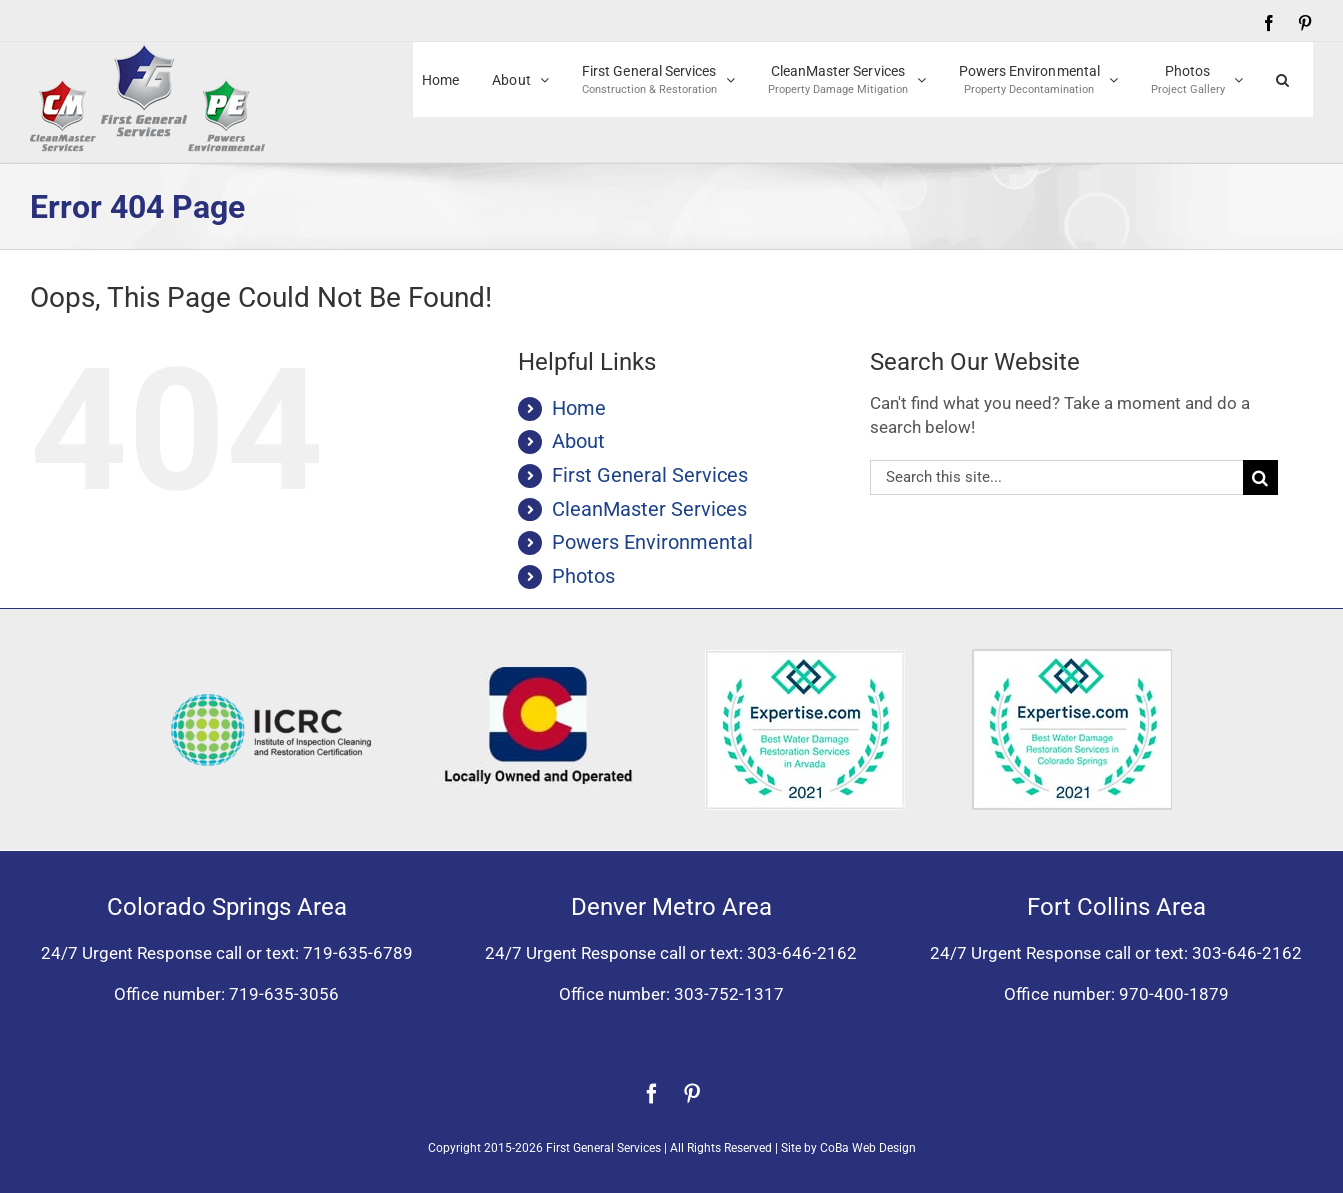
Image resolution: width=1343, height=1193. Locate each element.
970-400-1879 (1174, 994)
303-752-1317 (729, 994)
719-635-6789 (358, 953)
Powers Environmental (652, 542)
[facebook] (652, 1094)
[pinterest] (692, 1094)
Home (579, 408)
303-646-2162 (802, 953)
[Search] (1260, 477)
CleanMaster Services (649, 509)
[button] (1282, 79)
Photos (583, 576)
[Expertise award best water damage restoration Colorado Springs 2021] (1072, 657)
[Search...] (1056, 477)
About (578, 441)
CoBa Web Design (868, 1148)
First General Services (650, 475)
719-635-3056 (284, 994)
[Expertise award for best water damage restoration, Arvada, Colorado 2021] (805, 658)
